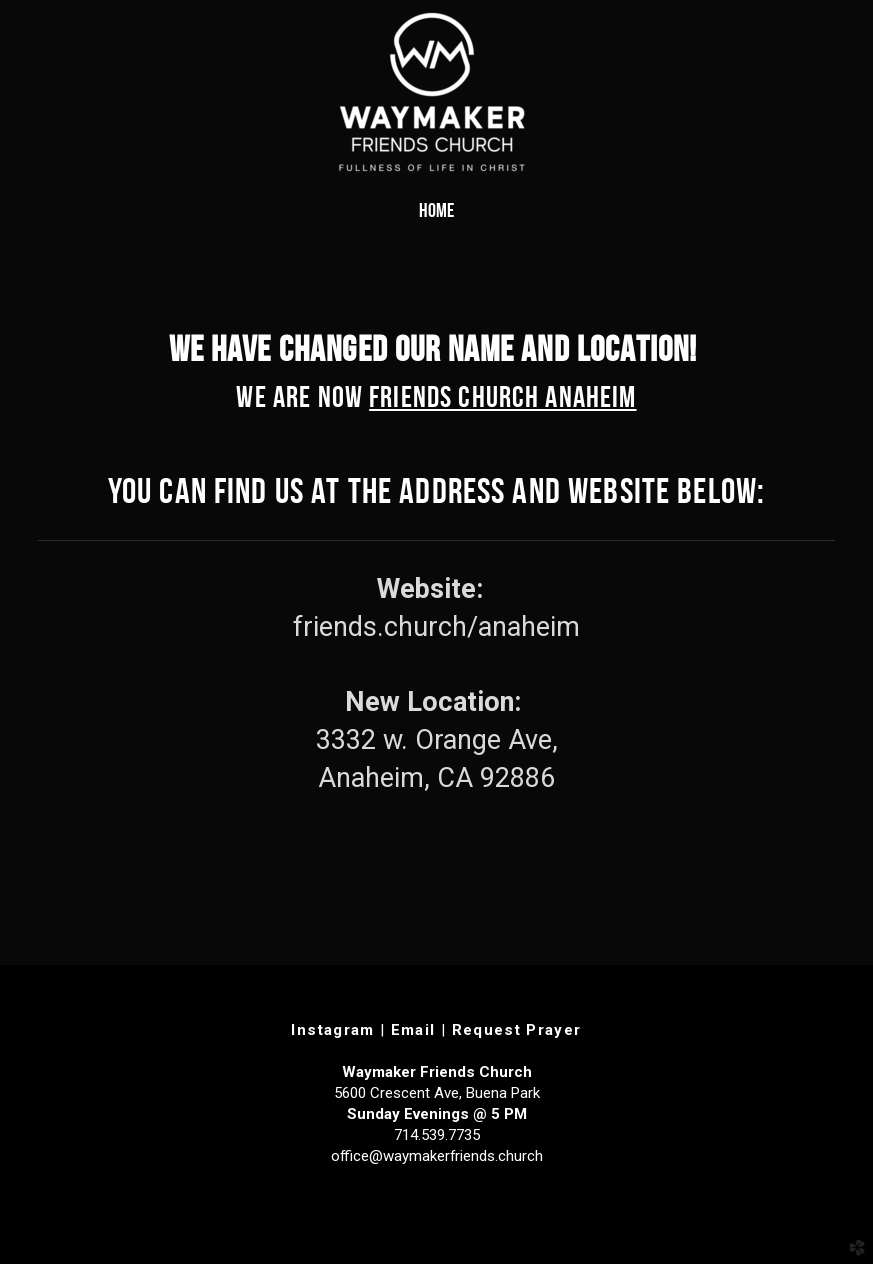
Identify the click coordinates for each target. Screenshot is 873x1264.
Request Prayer (517, 1030)
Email (413, 1030)
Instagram (332, 1030)
